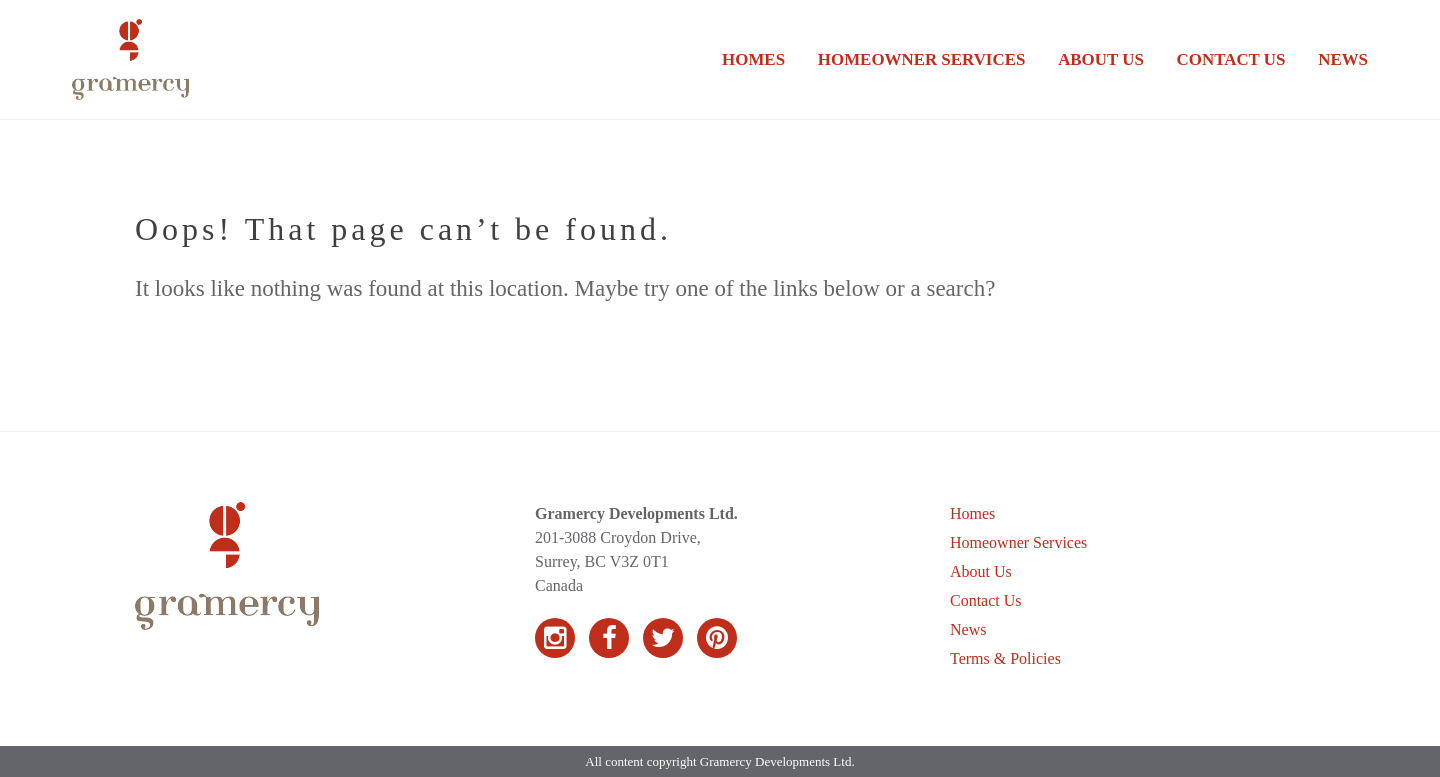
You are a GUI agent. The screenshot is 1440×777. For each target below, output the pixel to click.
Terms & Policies (1005, 658)
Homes (753, 59)
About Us (1101, 59)
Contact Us (1231, 59)
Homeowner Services (921, 59)
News (1343, 59)
